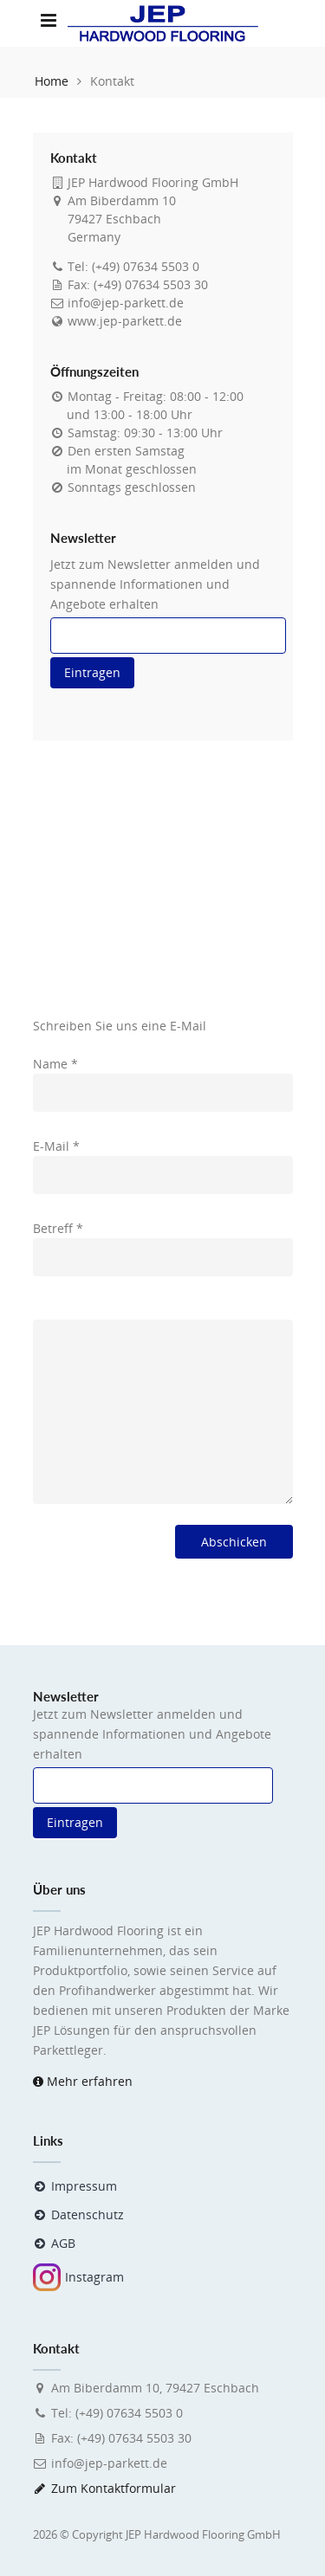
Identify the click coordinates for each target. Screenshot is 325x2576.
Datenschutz (79, 2214)
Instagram (78, 2277)
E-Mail (56, 1146)
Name (55, 1064)
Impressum (75, 2186)
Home (51, 81)
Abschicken (234, 1541)
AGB (54, 2243)
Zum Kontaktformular (105, 2488)
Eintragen (92, 672)
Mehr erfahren (83, 2081)
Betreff (58, 1228)
